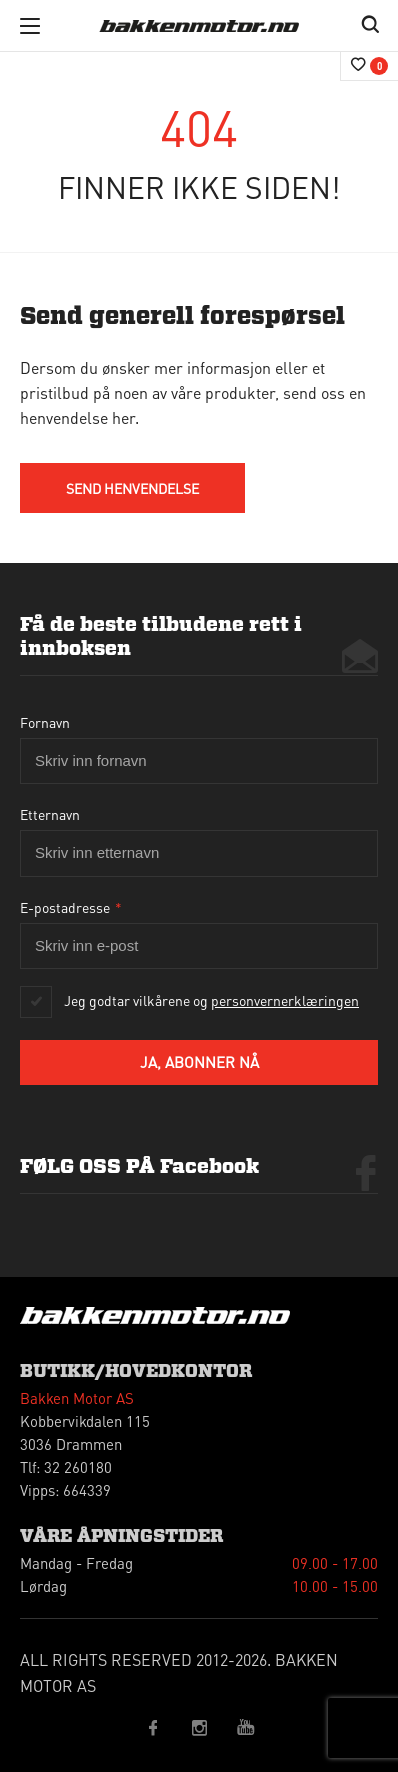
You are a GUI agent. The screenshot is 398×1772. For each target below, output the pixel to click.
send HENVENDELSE (132, 488)
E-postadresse (71, 907)
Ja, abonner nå (199, 1062)
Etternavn (50, 814)
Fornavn (45, 722)
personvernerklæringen (285, 1000)
